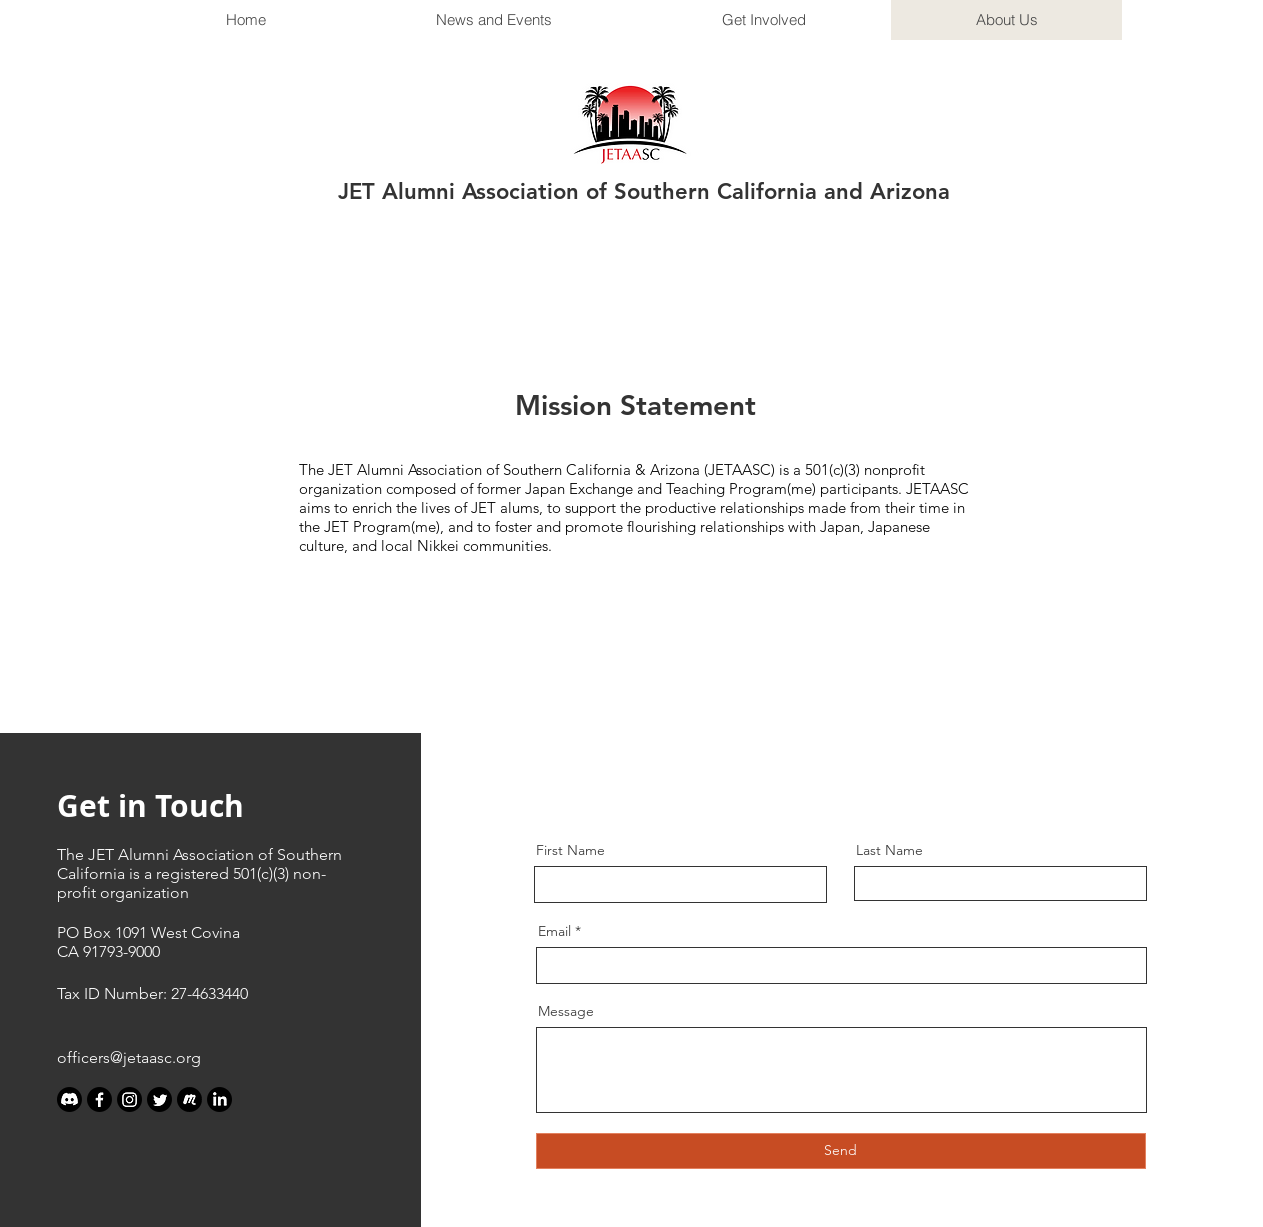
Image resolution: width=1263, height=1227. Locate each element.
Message (566, 1011)
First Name (570, 850)
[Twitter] (159, 1099)
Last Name (889, 850)
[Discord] (69, 1099)
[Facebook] (99, 1099)
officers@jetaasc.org (129, 1057)
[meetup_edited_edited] (189, 1099)
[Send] (841, 1151)
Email (554, 931)
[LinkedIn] (219, 1099)
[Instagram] (129, 1099)
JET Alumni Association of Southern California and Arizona (644, 191)
